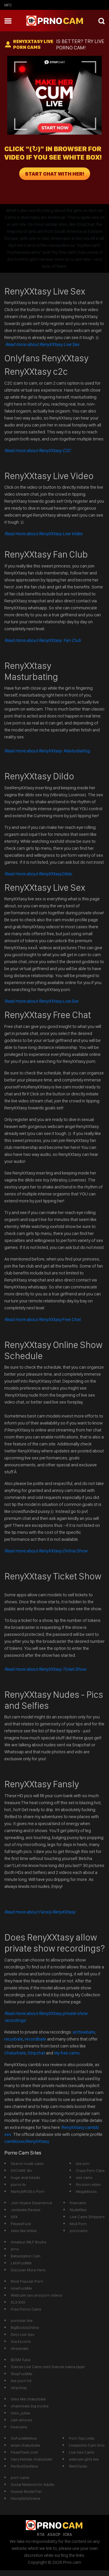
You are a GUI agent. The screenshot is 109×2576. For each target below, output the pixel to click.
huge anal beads (25, 2177)
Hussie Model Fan (26, 2491)
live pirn (83, 2163)
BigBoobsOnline (25, 2327)
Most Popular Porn (27, 2281)
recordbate (35, 2039)
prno (15, 2249)
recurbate (13, 2039)
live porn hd (21, 2380)
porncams (78, 2230)
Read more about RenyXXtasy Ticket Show (45, 1669)
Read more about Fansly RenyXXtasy (39, 1912)
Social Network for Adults (32, 2484)
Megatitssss (86, 2191)
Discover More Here (28, 2270)
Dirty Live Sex (22, 2334)
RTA (40, 2534)
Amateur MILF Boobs (29, 2242)
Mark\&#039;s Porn (27, 2191)
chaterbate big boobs (30, 2406)
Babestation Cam (25, 2256)
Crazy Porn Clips (90, 2170)
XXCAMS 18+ (21, 2170)
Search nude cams (27, 2163)
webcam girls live (84, 2459)
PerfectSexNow (24, 2466)
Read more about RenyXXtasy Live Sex (42, 344)
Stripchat (36, 2053)
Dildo (38, 873)
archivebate (84, 2032)
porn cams (20, 2477)
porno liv (18, 2184)
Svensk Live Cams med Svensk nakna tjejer (48, 2366)
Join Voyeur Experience (31, 2202)
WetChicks (78, 2466)
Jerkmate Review (25, 2209)
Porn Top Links (81, 2438)
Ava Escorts (21, 2341)
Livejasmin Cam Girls (87, 2445)
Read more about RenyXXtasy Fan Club (42, 640)
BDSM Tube (21, 2359)
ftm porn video (88, 2184)
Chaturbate (15, 2053)
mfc (8, 5)
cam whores (21, 2420)
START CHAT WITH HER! (54, 174)
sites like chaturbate (28, 2399)
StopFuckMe (21, 2373)
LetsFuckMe (21, 2263)
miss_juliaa (20, 2413)
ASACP (53, 2534)
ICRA (67, 2534)
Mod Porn (78, 2223)
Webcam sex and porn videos (36, 2295)
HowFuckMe (21, 2288)
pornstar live (22, 2320)
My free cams (67, 2053)
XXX (14, 2216)
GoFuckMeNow (24, 2438)
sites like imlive (24, 2230)
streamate (19, 2348)
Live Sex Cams (81, 2452)
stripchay (19, 2387)
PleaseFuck (21, 2223)
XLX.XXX (18, 2302)
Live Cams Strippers (87, 2216)
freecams (78, 2202)
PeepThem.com (24, 2452)
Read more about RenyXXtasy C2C (37, 450)
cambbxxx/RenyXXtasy (26, 2141)
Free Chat (42, 1319)
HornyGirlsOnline (25, 2498)
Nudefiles (78, 2209)
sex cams (84, 2177)
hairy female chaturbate (31, 2459)
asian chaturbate (25, 2445)
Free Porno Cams (26, 2309)
